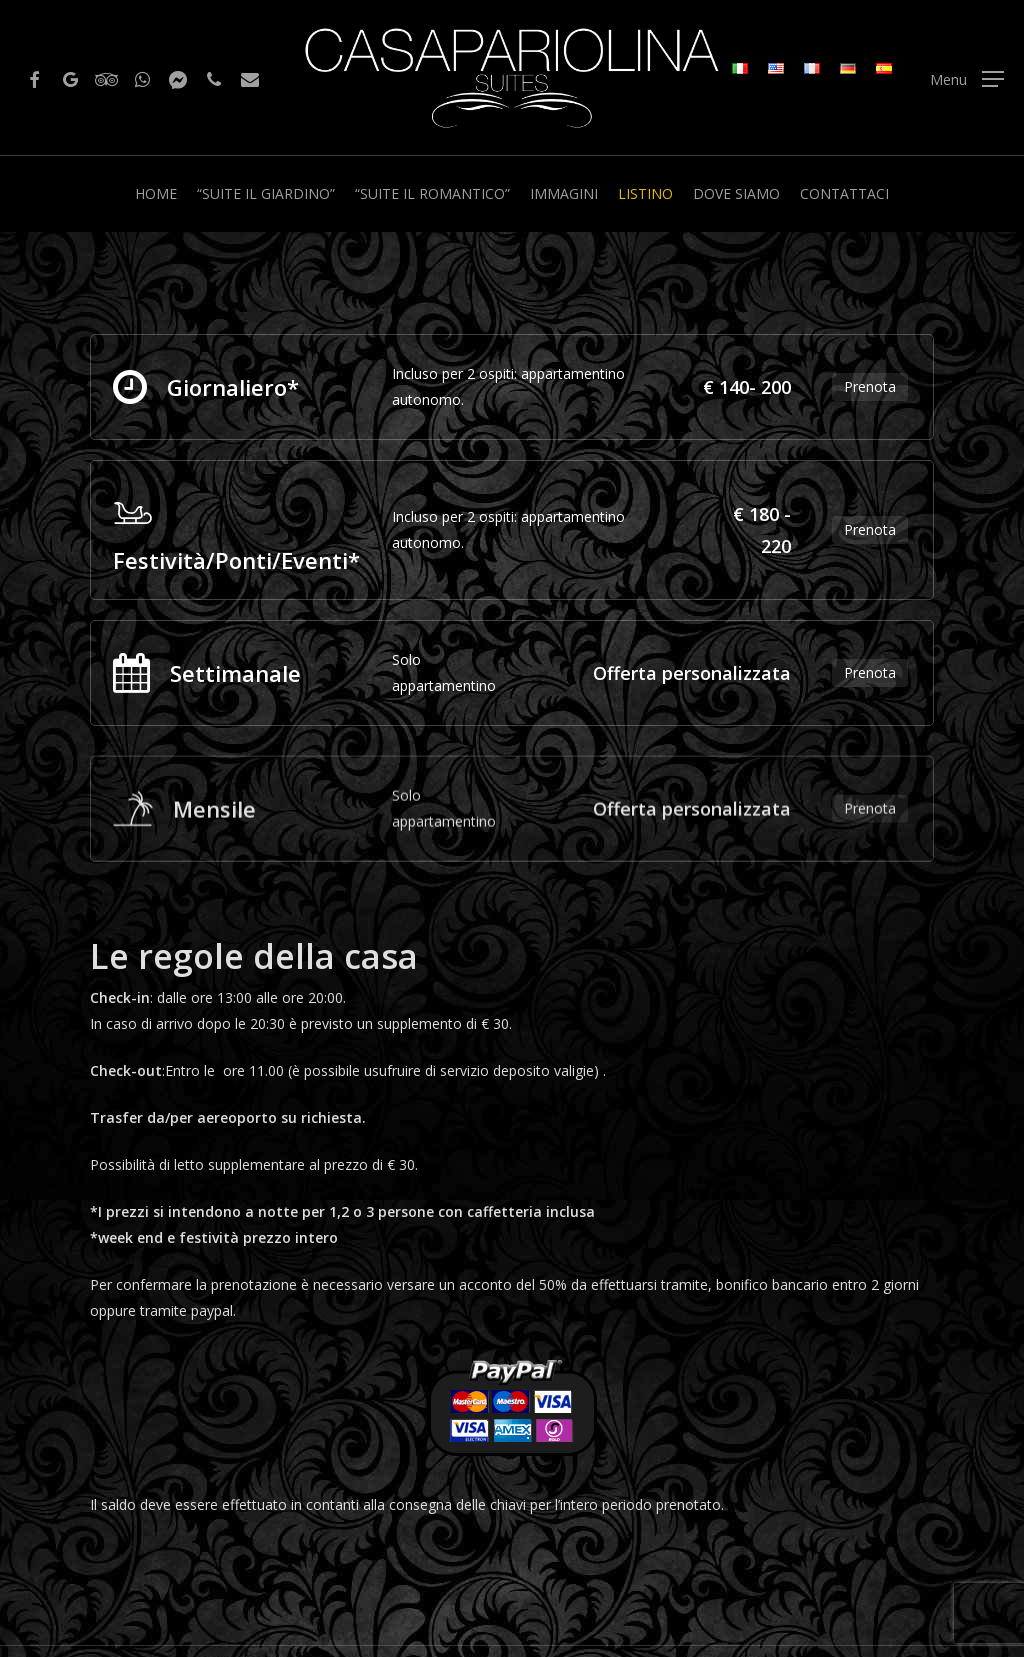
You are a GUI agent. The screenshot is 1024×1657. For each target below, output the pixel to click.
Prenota (870, 386)
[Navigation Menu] (967, 78)
